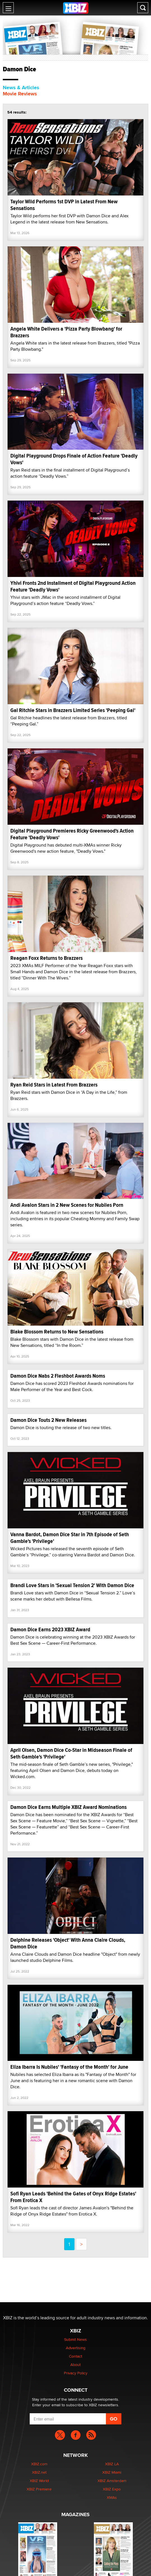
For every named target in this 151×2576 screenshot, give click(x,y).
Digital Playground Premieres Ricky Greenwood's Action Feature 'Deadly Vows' (72, 834)
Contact (75, 2356)
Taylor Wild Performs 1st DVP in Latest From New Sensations (64, 204)
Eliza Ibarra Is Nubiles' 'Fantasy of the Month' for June (69, 2067)
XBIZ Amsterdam (111, 2480)
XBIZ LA (112, 2464)
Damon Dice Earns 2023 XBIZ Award (50, 1629)
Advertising (75, 2348)
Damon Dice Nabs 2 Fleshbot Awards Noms (57, 1376)
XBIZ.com (39, 2464)
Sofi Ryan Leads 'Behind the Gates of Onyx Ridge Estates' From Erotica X (73, 2197)
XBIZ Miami (111, 2472)
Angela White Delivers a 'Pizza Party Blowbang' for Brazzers (66, 332)
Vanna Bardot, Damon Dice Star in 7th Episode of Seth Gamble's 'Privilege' (69, 1537)
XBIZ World (39, 2480)
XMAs (112, 2497)
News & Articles (21, 87)
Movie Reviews (20, 93)
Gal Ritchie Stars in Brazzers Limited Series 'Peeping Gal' (72, 710)
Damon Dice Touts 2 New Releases (48, 1420)
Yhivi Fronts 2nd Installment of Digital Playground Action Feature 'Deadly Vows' (73, 586)
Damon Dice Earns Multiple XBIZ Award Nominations (68, 1807)
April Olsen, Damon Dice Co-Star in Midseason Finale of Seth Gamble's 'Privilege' (71, 1753)
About (75, 2364)
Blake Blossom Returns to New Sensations (56, 1332)
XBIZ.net (39, 2472)
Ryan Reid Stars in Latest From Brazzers (53, 1085)
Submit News (75, 2339)
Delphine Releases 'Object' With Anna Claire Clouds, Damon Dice (67, 1943)
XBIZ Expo (112, 2489)
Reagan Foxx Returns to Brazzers (46, 958)
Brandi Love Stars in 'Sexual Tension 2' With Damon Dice (72, 1585)
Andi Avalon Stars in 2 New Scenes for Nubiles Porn (66, 1205)
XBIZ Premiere (39, 2489)
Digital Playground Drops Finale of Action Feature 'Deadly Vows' (74, 459)
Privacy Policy (75, 2373)
